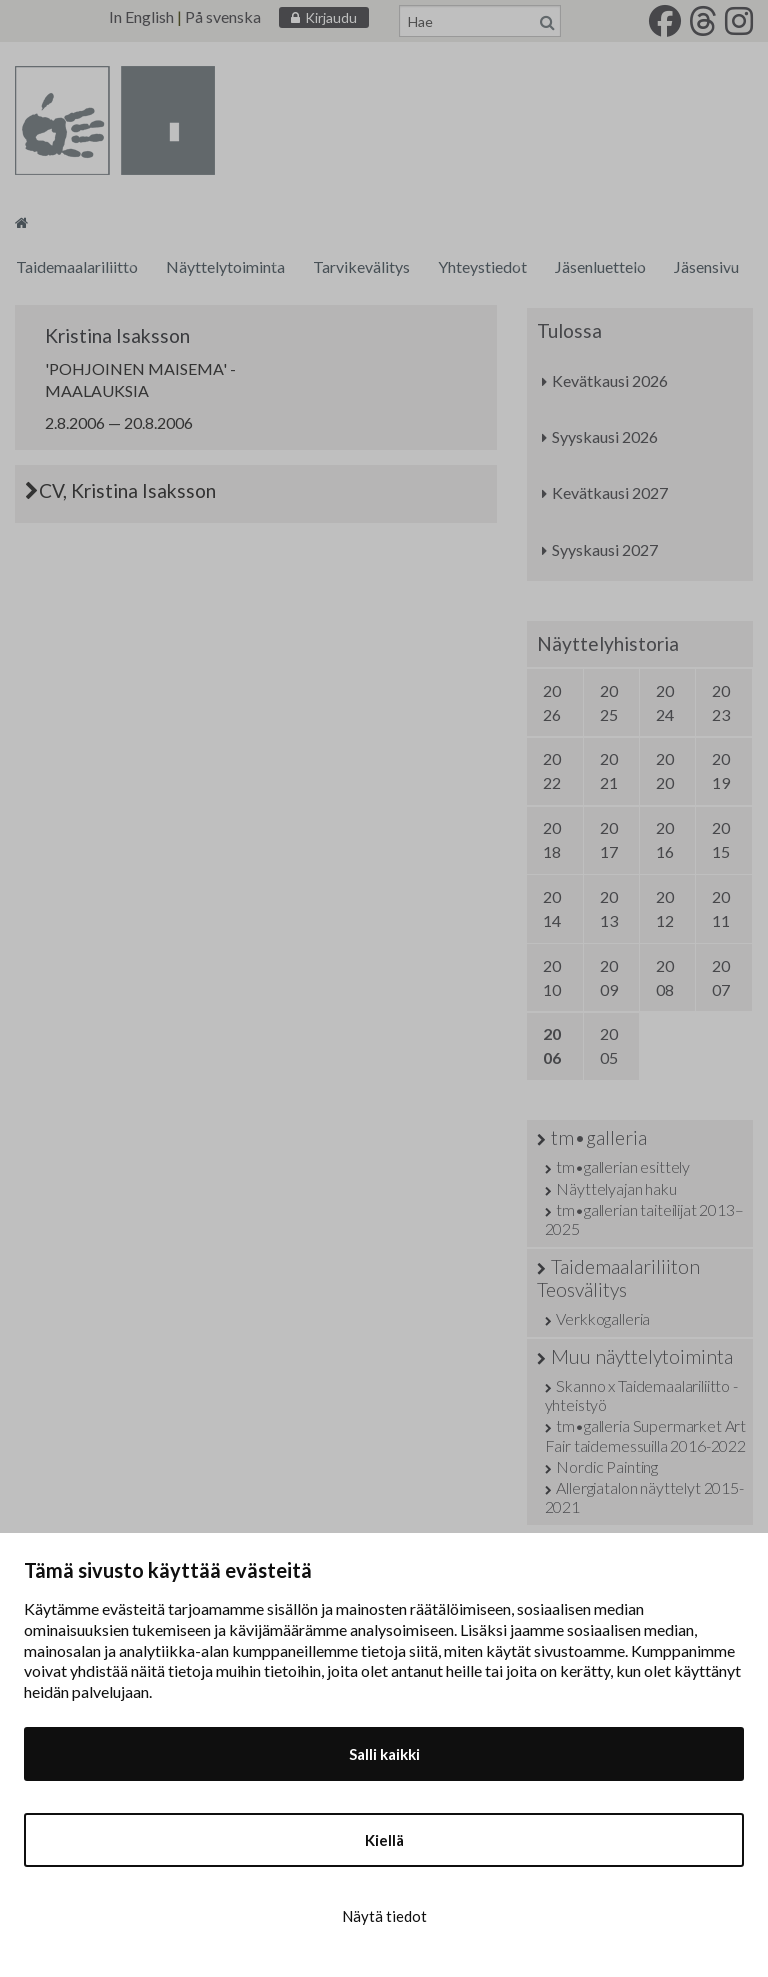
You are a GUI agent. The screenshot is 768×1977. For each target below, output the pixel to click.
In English (141, 16)
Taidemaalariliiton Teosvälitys (618, 1278)
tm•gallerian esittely (623, 1166)
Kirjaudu (331, 17)
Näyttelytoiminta (225, 266)
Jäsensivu (706, 266)
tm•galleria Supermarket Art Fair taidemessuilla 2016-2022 (646, 1435)
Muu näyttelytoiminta (642, 1356)
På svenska (223, 16)
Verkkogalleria (603, 1318)
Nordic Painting (607, 1466)
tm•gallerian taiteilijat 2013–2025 (644, 1219)
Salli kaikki (384, 1754)
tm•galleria (599, 1137)
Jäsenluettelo (600, 266)
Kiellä (384, 1840)
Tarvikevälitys (361, 266)
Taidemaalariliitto (77, 266)
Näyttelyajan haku (616, 1188)
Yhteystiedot (482, 266)
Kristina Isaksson (117, 335)
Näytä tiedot (384, 1916)
